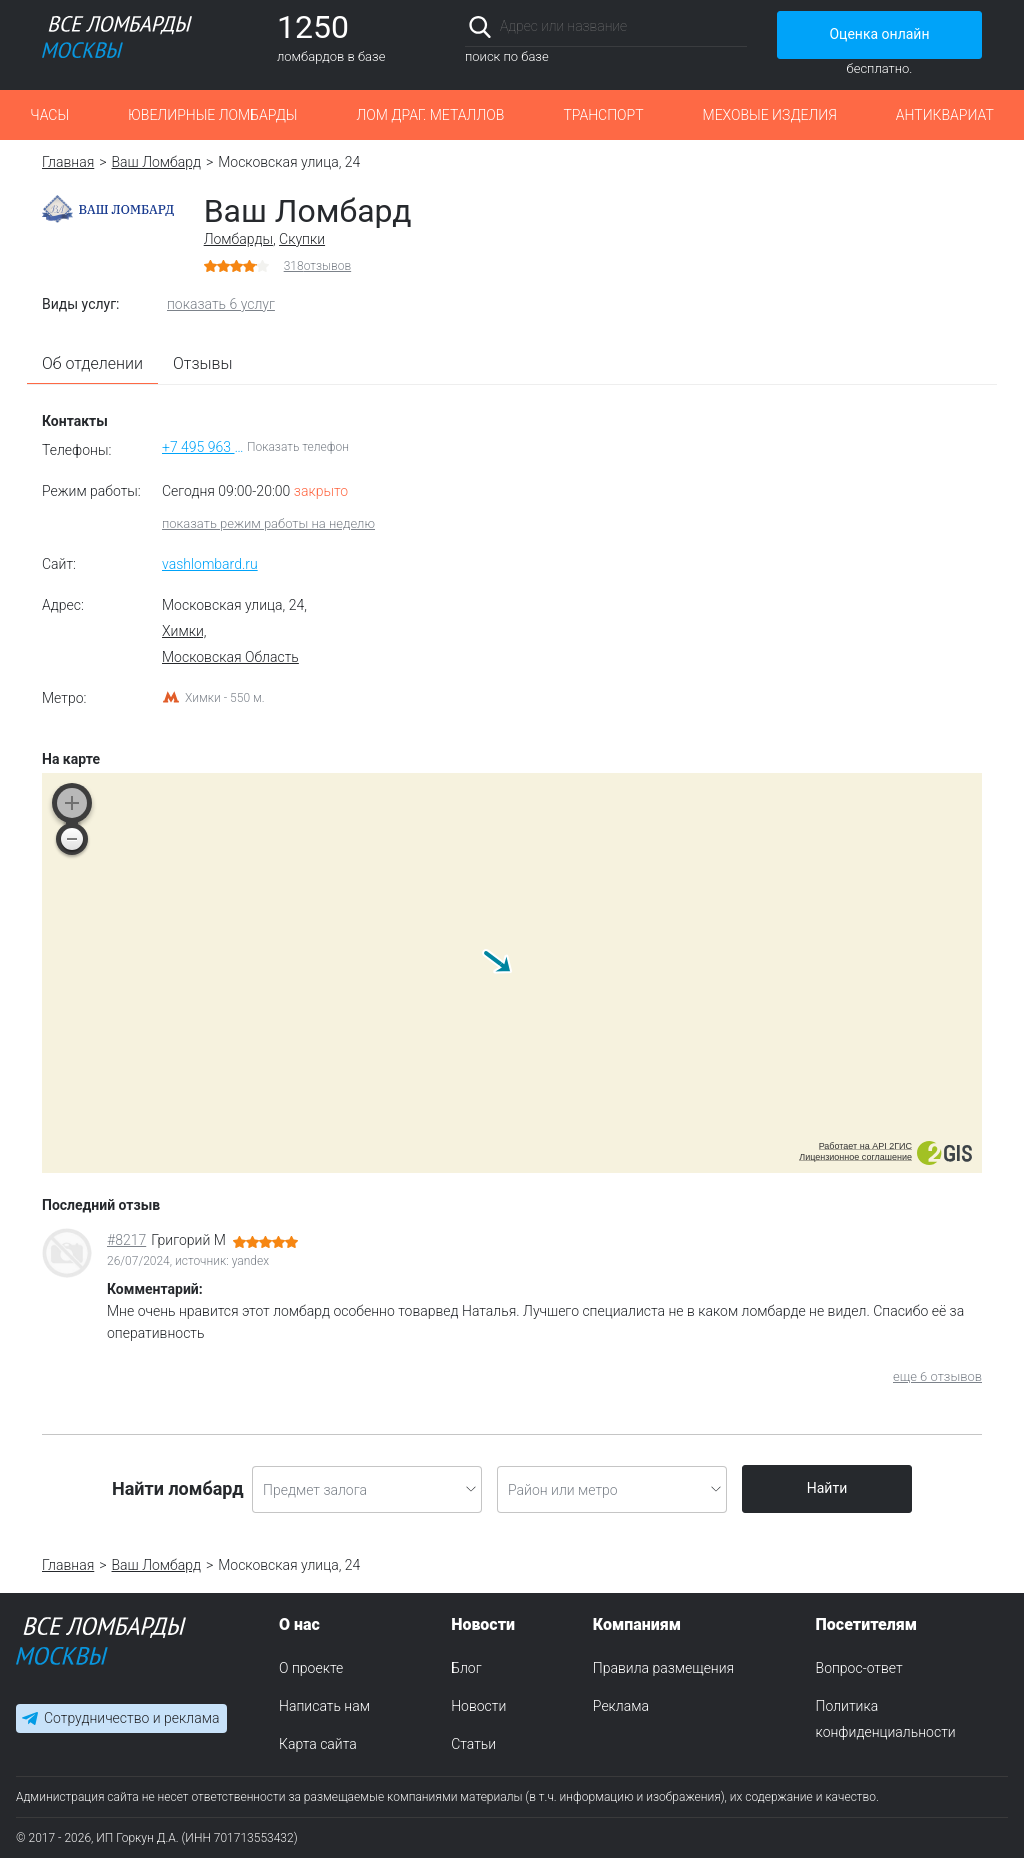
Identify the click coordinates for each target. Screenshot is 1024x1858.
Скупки (302, 239)
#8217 (126, 1240)
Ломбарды (238, 239)
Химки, (184, 631)
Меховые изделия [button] (770, 115)
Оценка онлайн (879, 34)
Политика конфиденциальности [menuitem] (886, 1719)
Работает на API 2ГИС (865, 1146)
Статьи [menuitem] (473, 1744)
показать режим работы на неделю (268, 523)
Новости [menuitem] (478, 1706)
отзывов (318, 266)
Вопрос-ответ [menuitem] (859, 1668)
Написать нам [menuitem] (324, 1706)
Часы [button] (49, 115)
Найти (827, 1488)
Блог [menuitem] (466, 1668)
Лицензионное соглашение (855, 1157)
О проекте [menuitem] (311, 1668)
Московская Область (230, 657)
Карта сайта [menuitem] (318, 1744)
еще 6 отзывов (937, 1376)
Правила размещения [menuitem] (663, 1668)
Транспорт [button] (603, 115)
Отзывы (203, 363)
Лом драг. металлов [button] (430, 115)
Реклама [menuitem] (621, 1706)
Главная (68, 162)
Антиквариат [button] (945, 115)
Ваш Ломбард (156, 162)
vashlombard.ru (210, 564)
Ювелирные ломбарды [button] (212, 115)
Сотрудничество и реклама (131, 1719)
